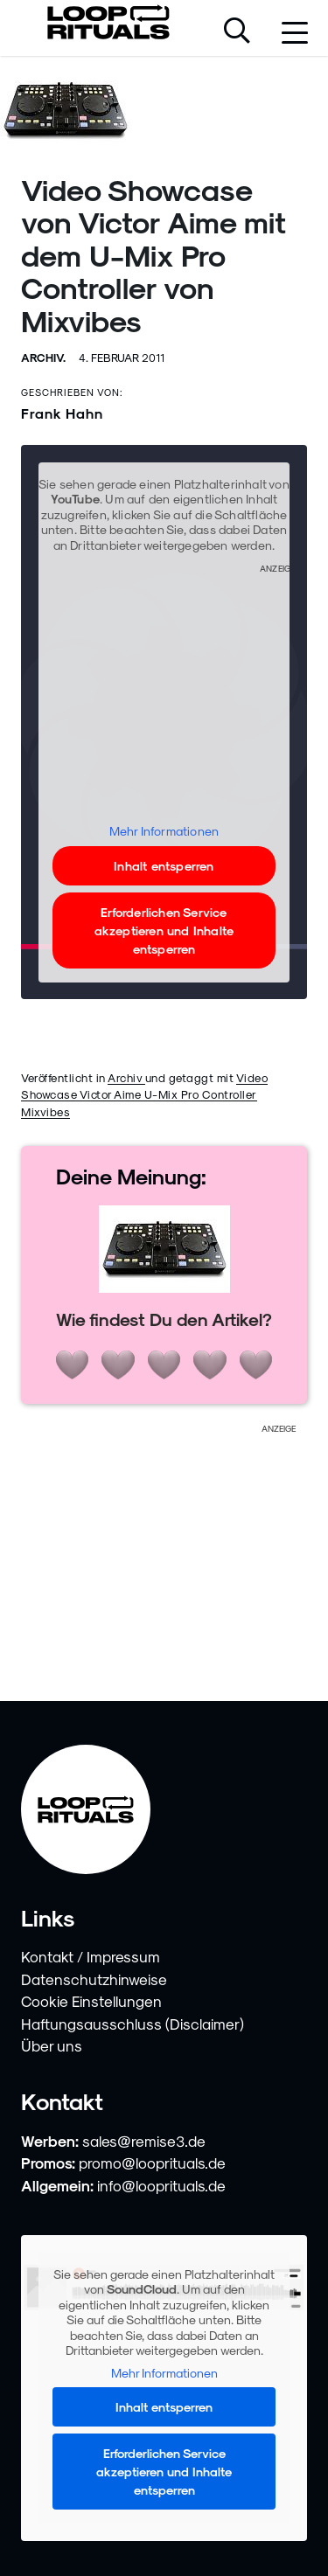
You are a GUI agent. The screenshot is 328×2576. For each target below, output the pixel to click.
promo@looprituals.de (152, 2162)
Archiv (126, 1077)
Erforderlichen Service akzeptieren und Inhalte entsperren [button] (164, 929)
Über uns (51, 2045)
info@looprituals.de (161, 2185)
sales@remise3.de (144, 2140)
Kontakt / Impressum (90, 1956)
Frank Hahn (62, 413)
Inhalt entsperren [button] (163, 865)
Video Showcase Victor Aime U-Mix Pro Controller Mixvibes (144, 1094)
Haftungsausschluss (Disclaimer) (132, 2023)
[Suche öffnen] (237, 32)
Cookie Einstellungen (91, 2001)
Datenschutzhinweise (94, 1979)
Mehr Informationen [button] (164, 830)
